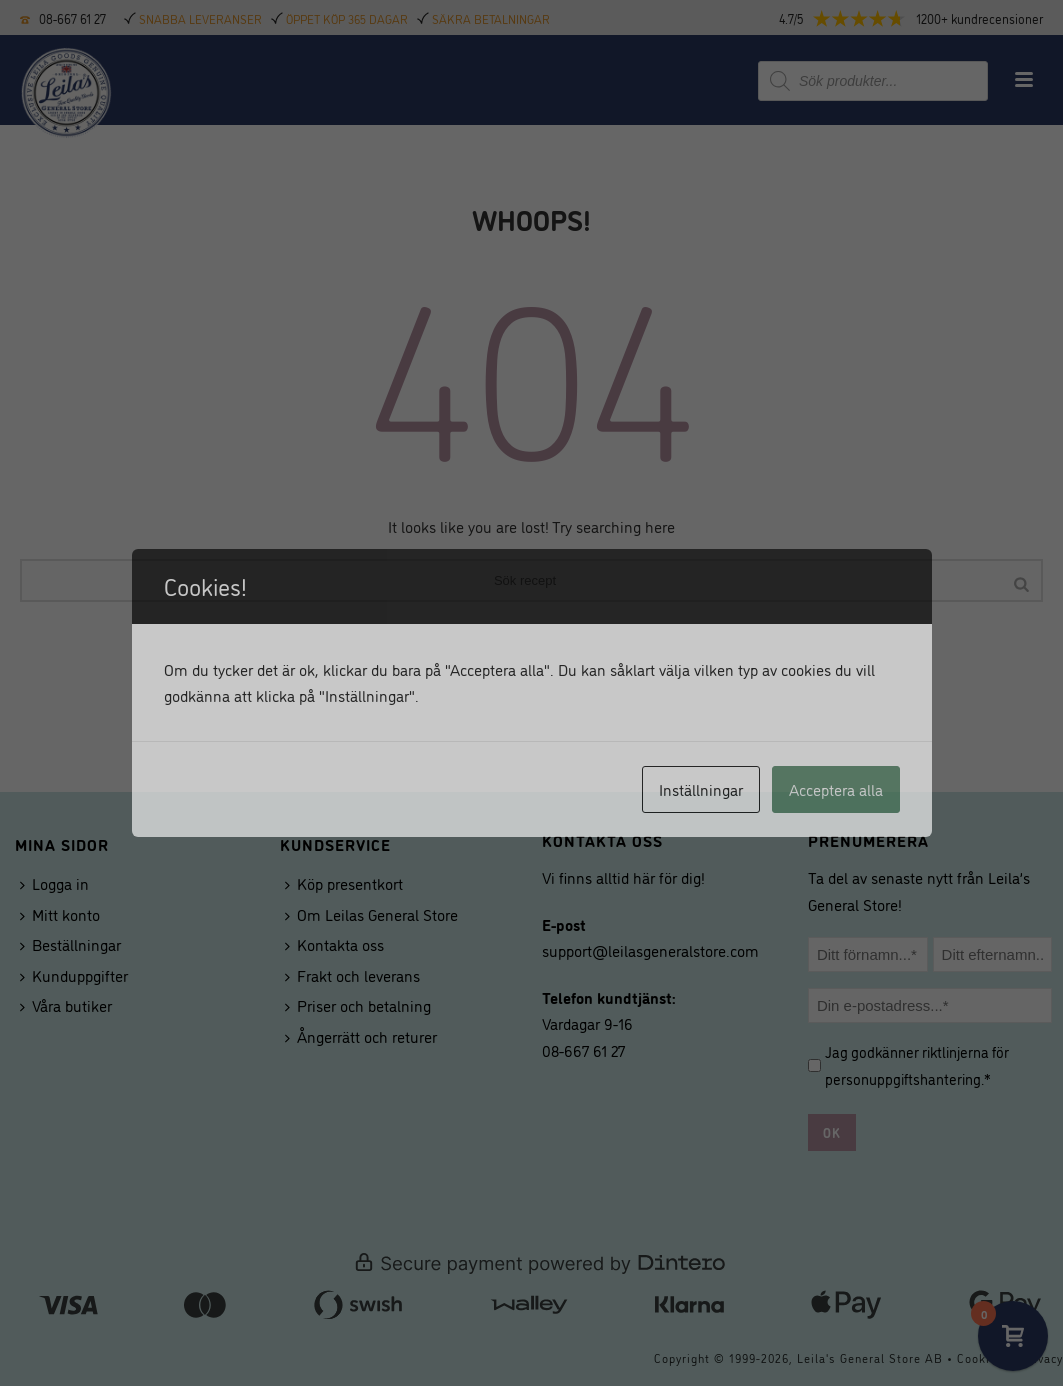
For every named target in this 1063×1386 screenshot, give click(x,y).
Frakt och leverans (352, 975)
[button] (928, 18)
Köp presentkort (344, 883)
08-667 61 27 (72, 18)
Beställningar (70, 944)
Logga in (54, 883)
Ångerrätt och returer (361, 1036)
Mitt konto (60, 914)
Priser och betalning (358, 1005)
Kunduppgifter (74, 975)
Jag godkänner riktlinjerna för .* (917, 1065)
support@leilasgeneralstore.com (650, 950)
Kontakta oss (334, 944)
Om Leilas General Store (371, 914)
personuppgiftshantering (903, 1078)
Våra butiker (66, 1005)
